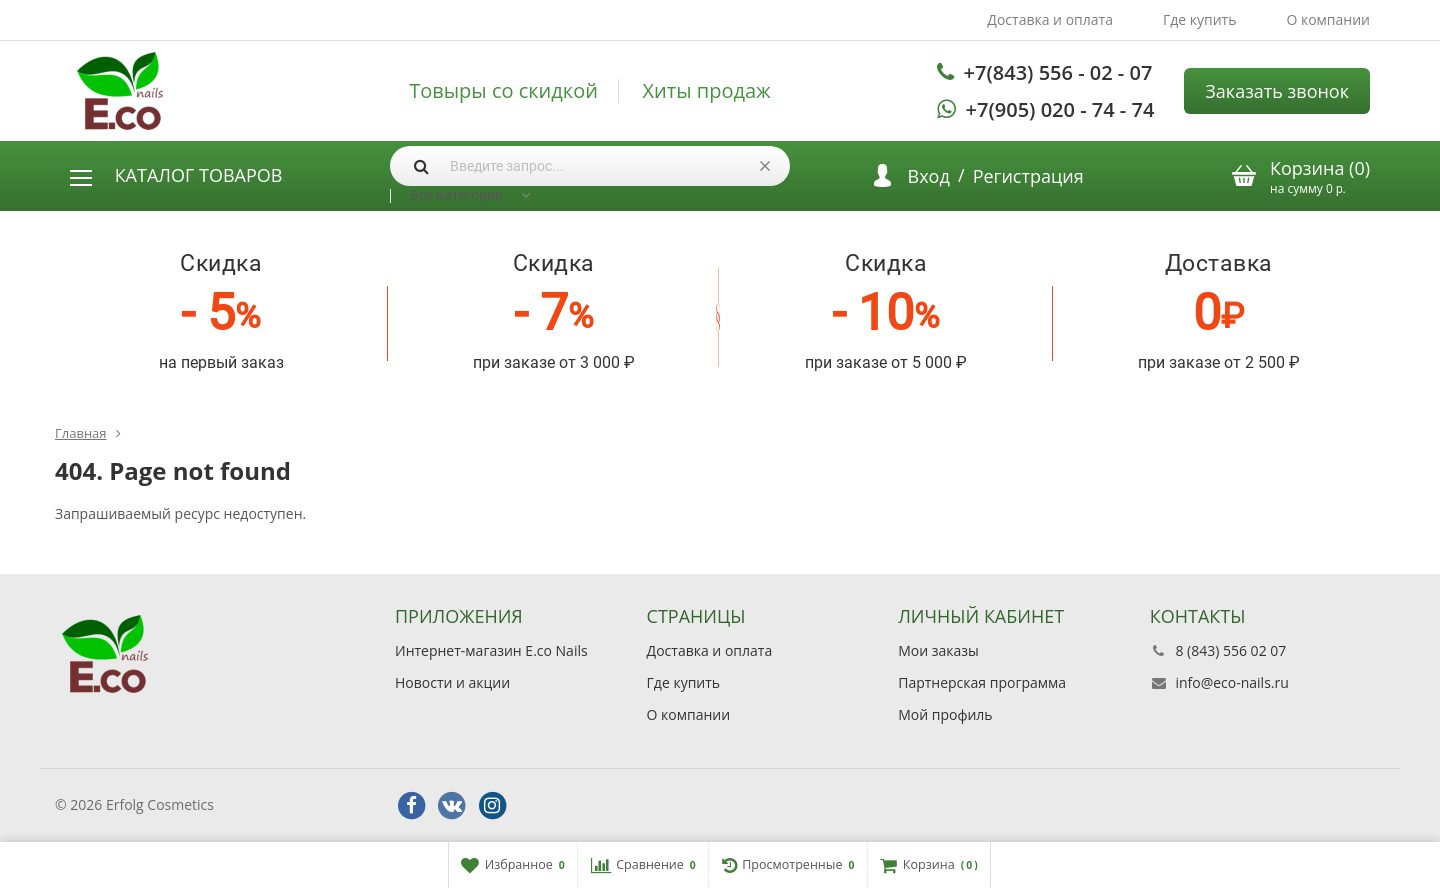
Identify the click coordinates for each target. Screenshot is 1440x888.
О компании (1328, 19)
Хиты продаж (707, 91)
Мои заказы (938, 650)
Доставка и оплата (1050, 19)
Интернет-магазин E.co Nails (491, 650)
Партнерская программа (982, 682)
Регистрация (1028, 176)
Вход (929, 176)
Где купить (1200, 19)
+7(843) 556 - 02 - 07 (1058, 72)
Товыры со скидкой (503, 91)
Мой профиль (945, 714)
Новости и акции (452, 682)
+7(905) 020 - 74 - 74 (1060, 109)
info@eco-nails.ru (1231, 682)
